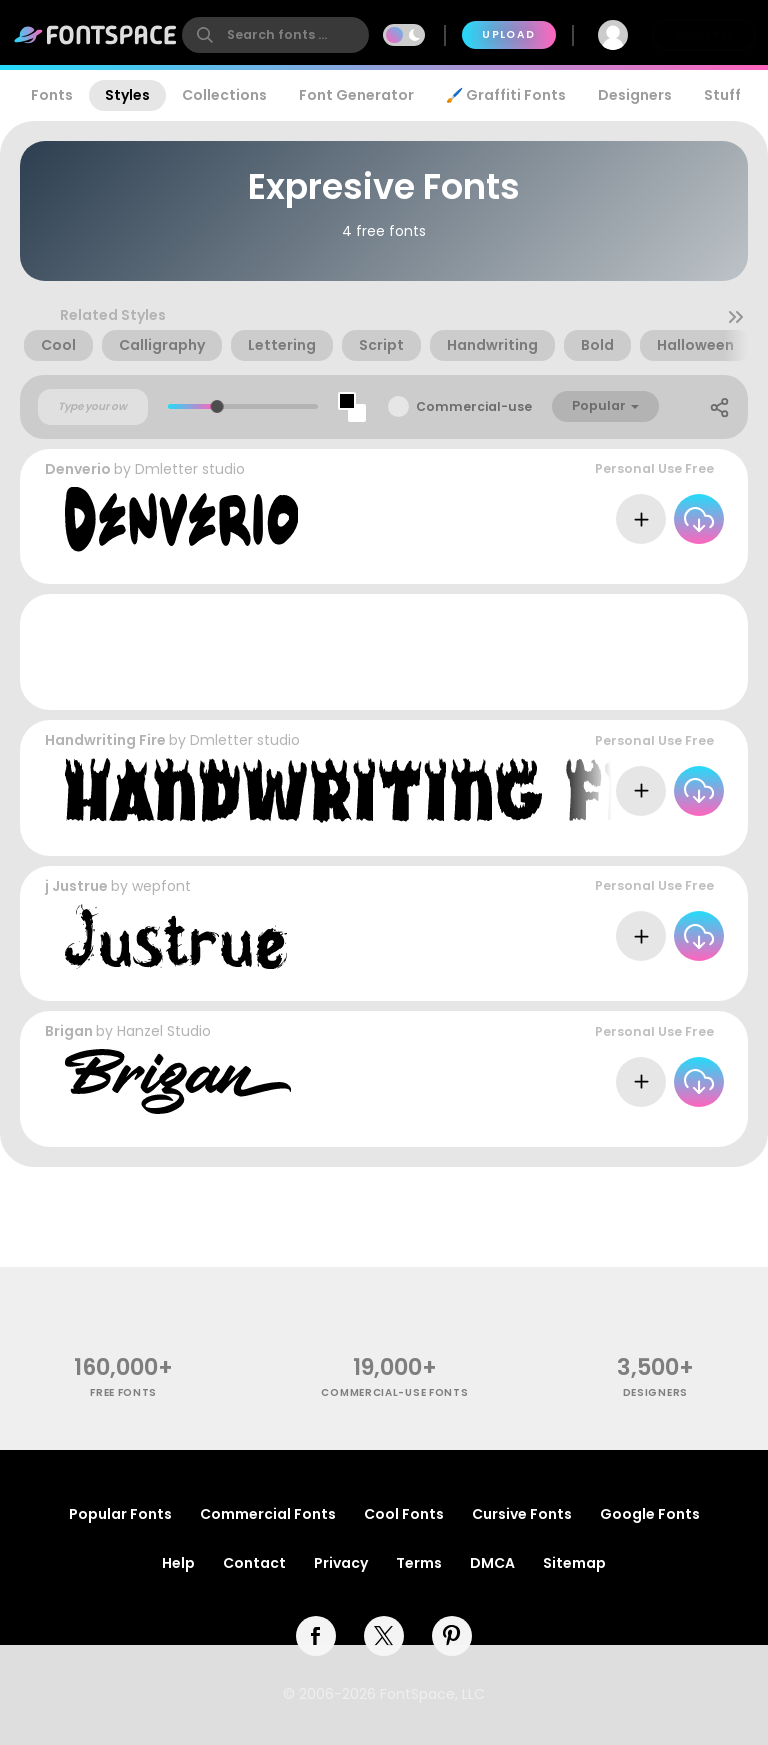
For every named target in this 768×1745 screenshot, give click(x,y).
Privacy (341, 1563)
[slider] (217, 406)
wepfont (161, 886)
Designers (635, 95)
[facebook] (316, 1636)
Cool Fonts (404, 1514)
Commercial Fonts (268, 1514)
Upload (508, 34)
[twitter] (384, 1636)
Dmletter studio (190, 469)
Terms (419, 1563)
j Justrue (76, 886)
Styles (127, 95)
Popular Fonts (120, 1514)
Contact (254, 1563)
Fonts (52, 95)
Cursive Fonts (522, 1514)
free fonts (123, 1392)
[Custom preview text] (93, 407)
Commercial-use (474, 406)
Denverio (78, 469)
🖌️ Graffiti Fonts (506, 95)
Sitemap (574, 1563)
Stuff (722, 95)
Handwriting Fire (105, 740)
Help (178, 1563)
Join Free (704, 34)
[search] (275, 35)
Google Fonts (650, 1514)
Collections (224, 95)
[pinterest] (452, 1636)
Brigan (69, 1031)
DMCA (492, 1563)
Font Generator (356, 95)
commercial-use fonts (394, 1392)
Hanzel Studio (164, 1031)
